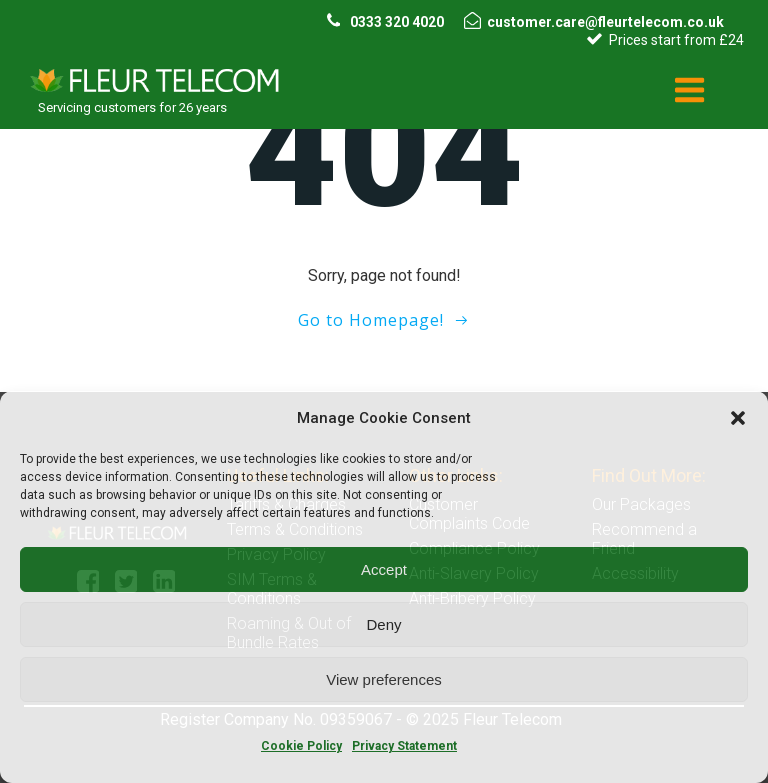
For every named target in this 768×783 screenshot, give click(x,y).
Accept (384, 569)
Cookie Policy (301, 746)
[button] (738, 418)
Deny (383, 624)
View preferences (384, 679)
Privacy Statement (404, 746)
